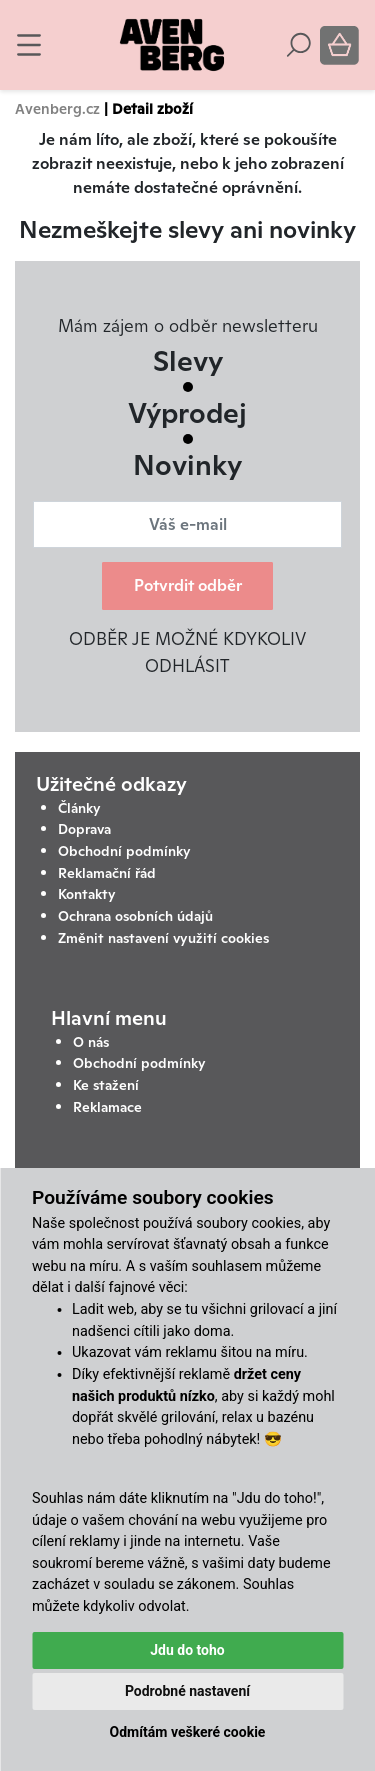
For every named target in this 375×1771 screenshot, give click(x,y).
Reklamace (107, 1107)
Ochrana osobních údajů (135, 916)
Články (79, 808)
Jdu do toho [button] (187, 1650)
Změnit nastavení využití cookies (163, 938)
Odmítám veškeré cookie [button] (188, 1732)
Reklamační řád (107, 873)
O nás (91, 1042)
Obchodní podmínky (124, 851)
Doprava (84, 829)
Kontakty (87, 894)
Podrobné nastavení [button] (187, 1691)
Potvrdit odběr (188, 585)
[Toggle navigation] (29, 45)
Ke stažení (106, 1085)
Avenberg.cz (57, 108)
